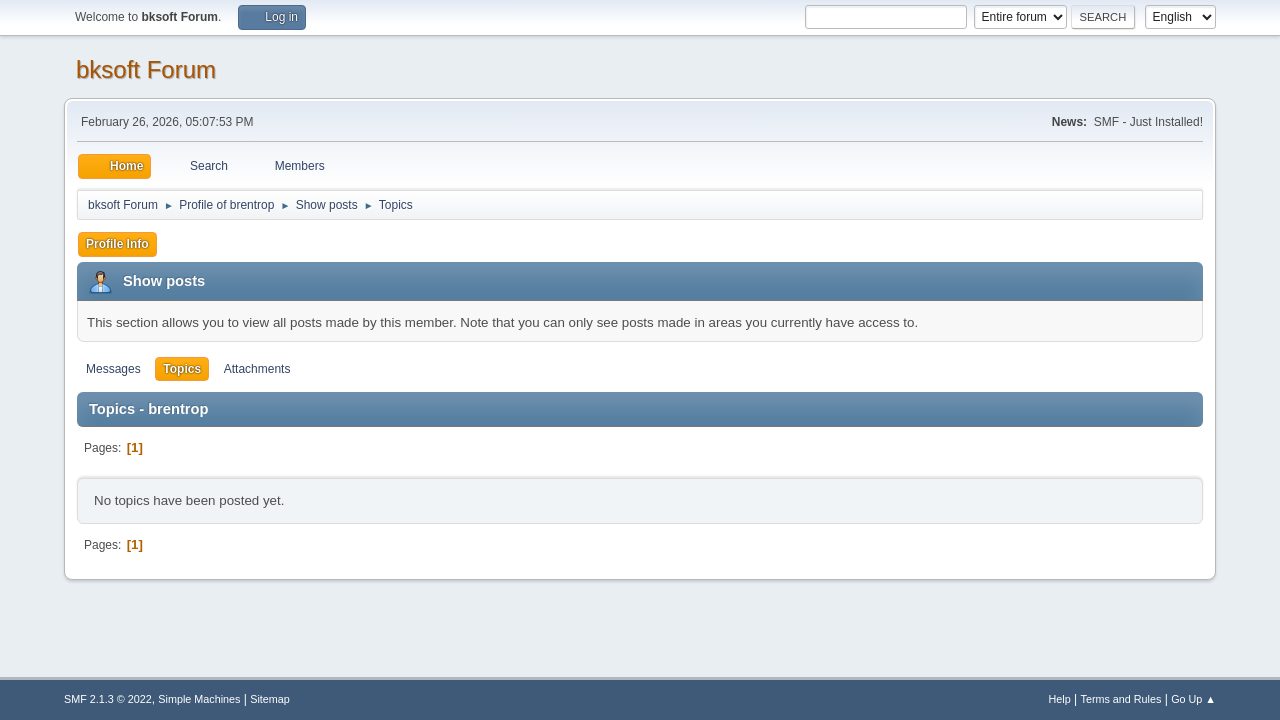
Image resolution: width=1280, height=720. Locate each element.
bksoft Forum (146, 69)
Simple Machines (199, 699)
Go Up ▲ (1193, 699)
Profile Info (117, 244)
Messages (113, 369)
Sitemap (270, 699)
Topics (182, 369)
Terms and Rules (1121, 699)
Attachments (257, 369)
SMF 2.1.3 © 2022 (108, 699)
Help (1060, 699)
